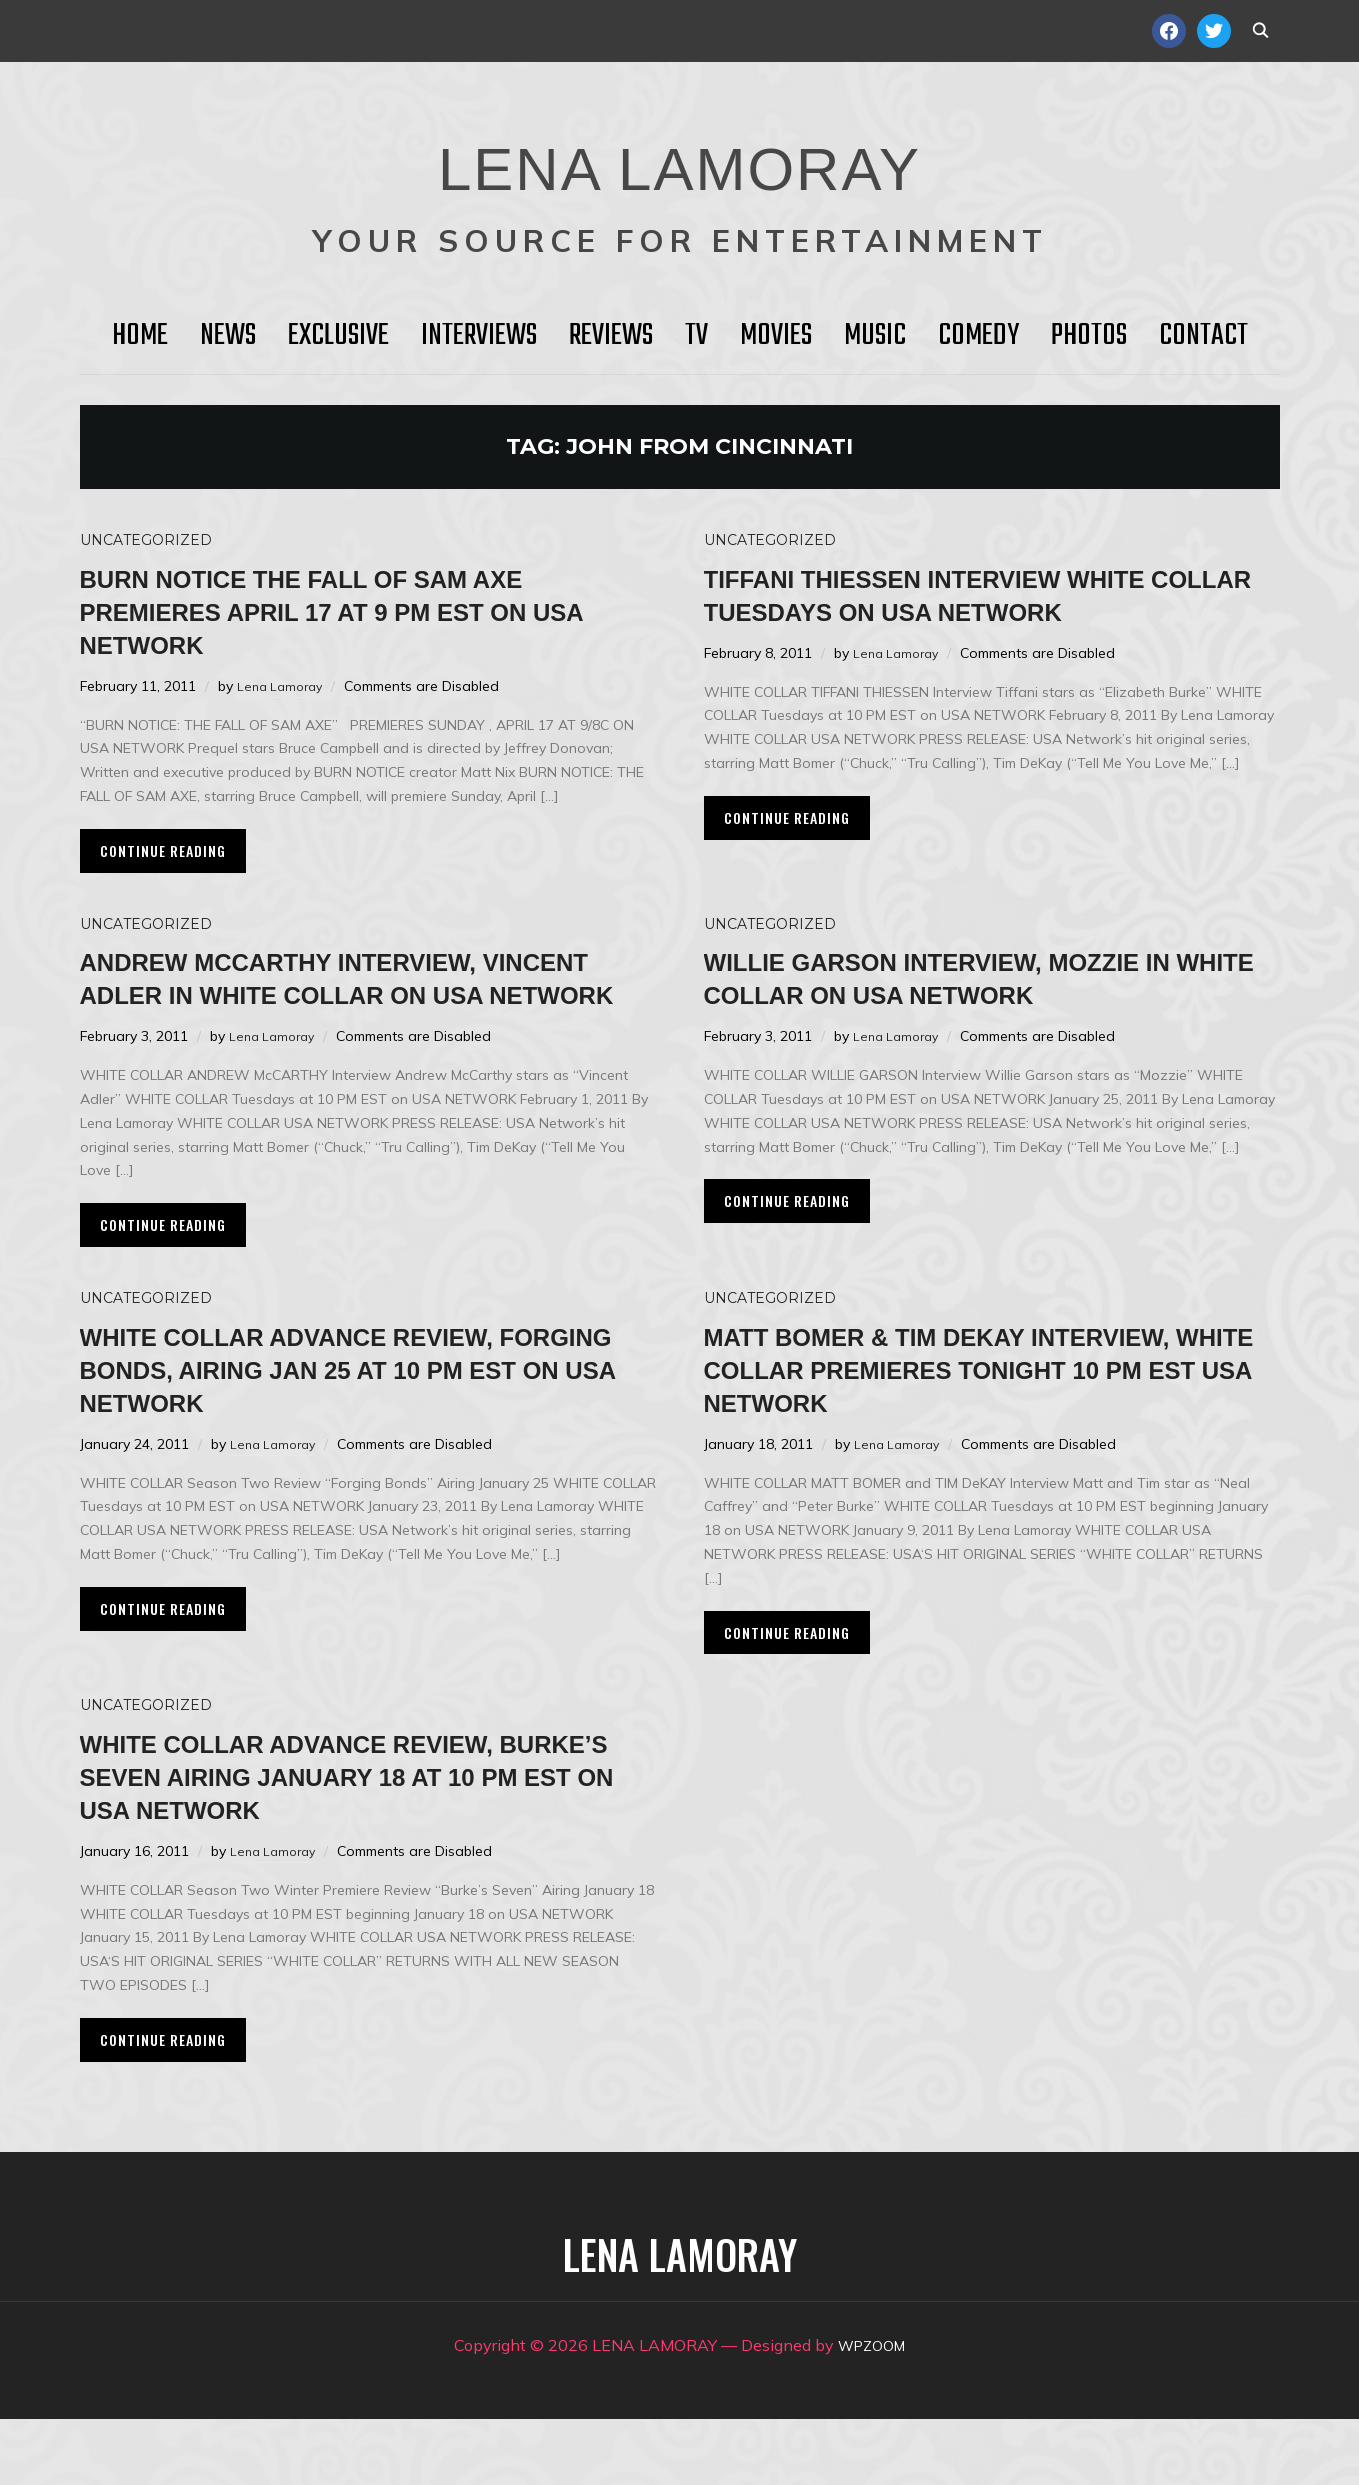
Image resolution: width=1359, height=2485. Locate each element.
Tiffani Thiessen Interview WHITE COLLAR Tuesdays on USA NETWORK (979, 610)
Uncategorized (146, 540)
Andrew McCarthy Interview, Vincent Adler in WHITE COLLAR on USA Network (366, 993)
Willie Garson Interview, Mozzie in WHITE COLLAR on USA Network (982, 977)
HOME (140, 336)
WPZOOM (871, 2411)
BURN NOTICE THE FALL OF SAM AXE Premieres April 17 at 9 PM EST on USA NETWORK (359, 610)
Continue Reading (163, 850)
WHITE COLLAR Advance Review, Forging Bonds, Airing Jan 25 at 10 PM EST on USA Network (367, 1401)
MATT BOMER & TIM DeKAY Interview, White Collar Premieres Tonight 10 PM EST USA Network (980, 1418)
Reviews (611, 336)
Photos (1089, 336)
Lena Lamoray (283, 686)
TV (696, 336)
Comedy (978, 336)
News (228, 336)
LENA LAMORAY (679, 155)
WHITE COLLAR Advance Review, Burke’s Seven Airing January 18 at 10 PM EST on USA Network (355, 1841)
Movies (776, 336)
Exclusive (338, 336)
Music (875, 336)
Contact (1203, 336)
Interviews (479, 336)
